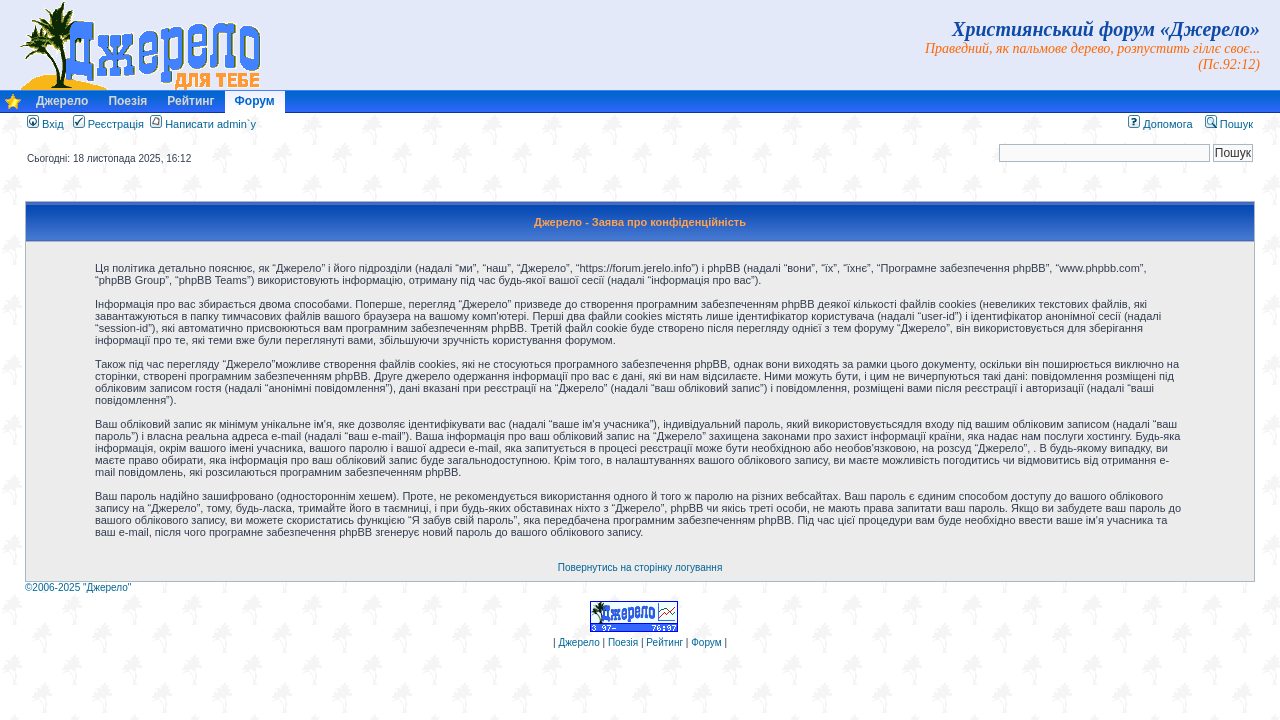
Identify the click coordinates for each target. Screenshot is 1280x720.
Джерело (62, 101)
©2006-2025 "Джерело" (78, 587)
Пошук (1229, 124)
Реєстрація (108, 124)
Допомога (1160, 124)
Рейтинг (190, 101)
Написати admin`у (210, 124)
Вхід (45, 124)
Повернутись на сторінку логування (640, 567)
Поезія (127, 101)
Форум (255, 101)
